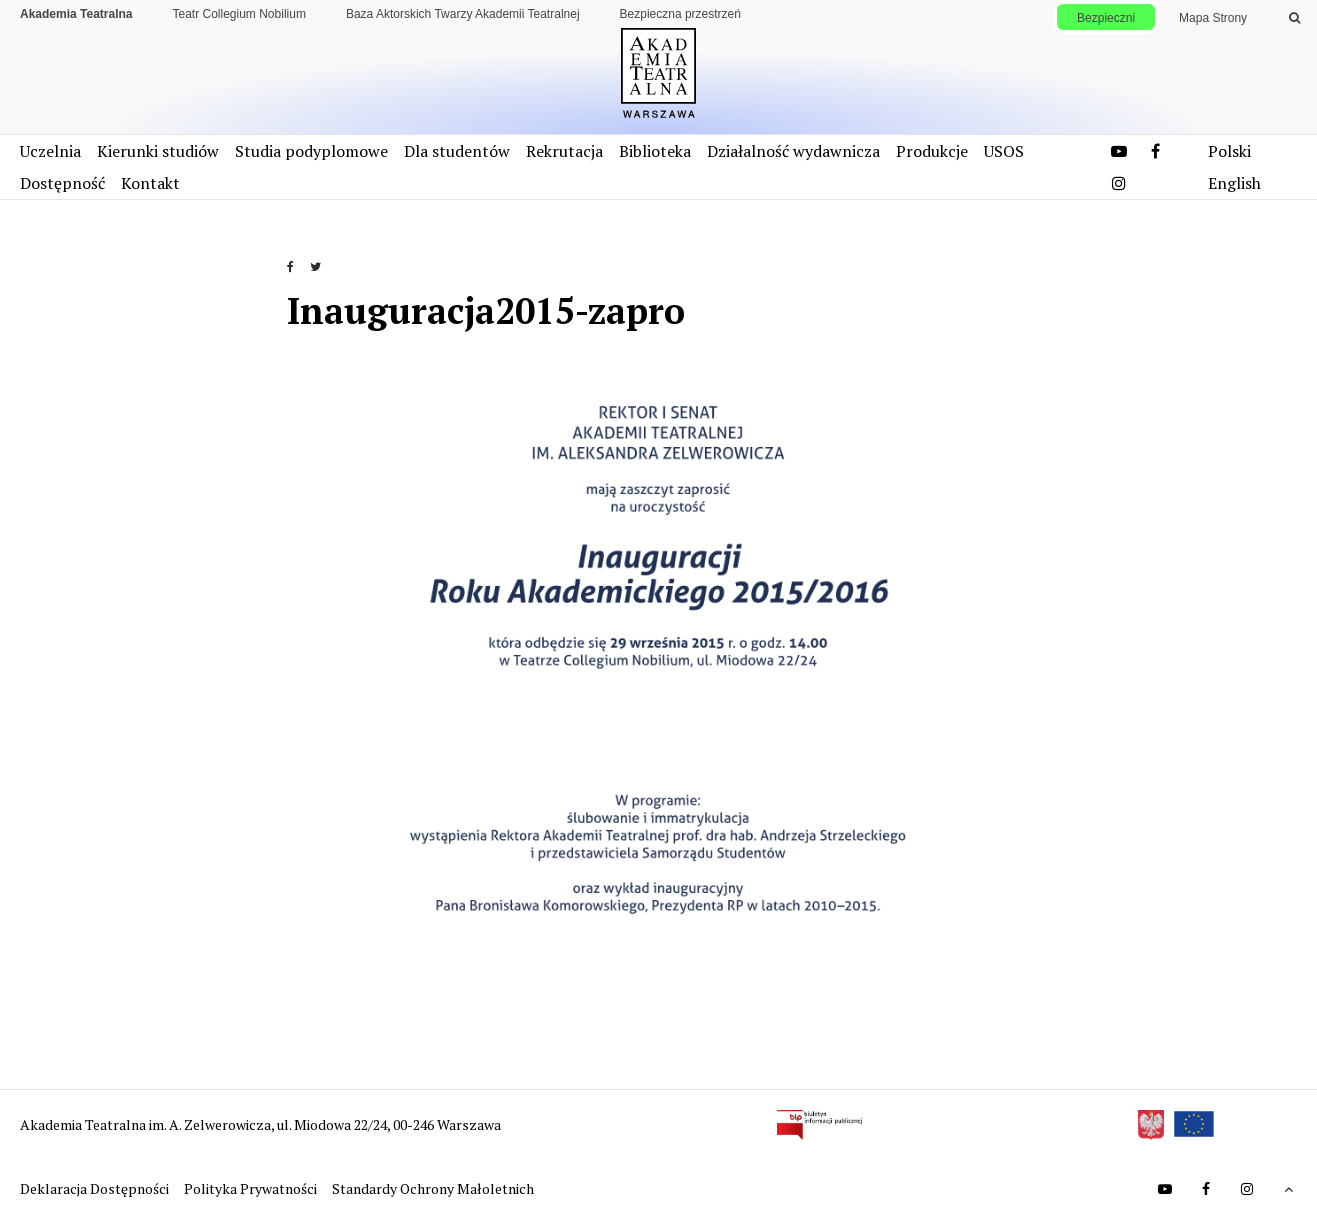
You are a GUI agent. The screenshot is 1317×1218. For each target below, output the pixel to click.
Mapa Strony (1213, 18)
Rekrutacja (564, 151)
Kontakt (150, 183)
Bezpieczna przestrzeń (680, 14)
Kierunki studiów (158, 151)
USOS (1004, 151)
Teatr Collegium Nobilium (239, 14)
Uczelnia (50, 151)
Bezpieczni (1106, 18)
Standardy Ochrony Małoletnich (433, 1188)
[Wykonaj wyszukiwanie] (1294, 18)
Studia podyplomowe (311, 151)
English (1234, 183)
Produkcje (932, 151)
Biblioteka (655, 151)
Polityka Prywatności (252, 1188)
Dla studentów (457, 151)
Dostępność (62, 183)
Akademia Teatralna (76, 14)
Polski (1229, 151)
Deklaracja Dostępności (96, 1188)
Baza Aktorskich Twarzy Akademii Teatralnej (463, 14)
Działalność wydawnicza (793, 151)
